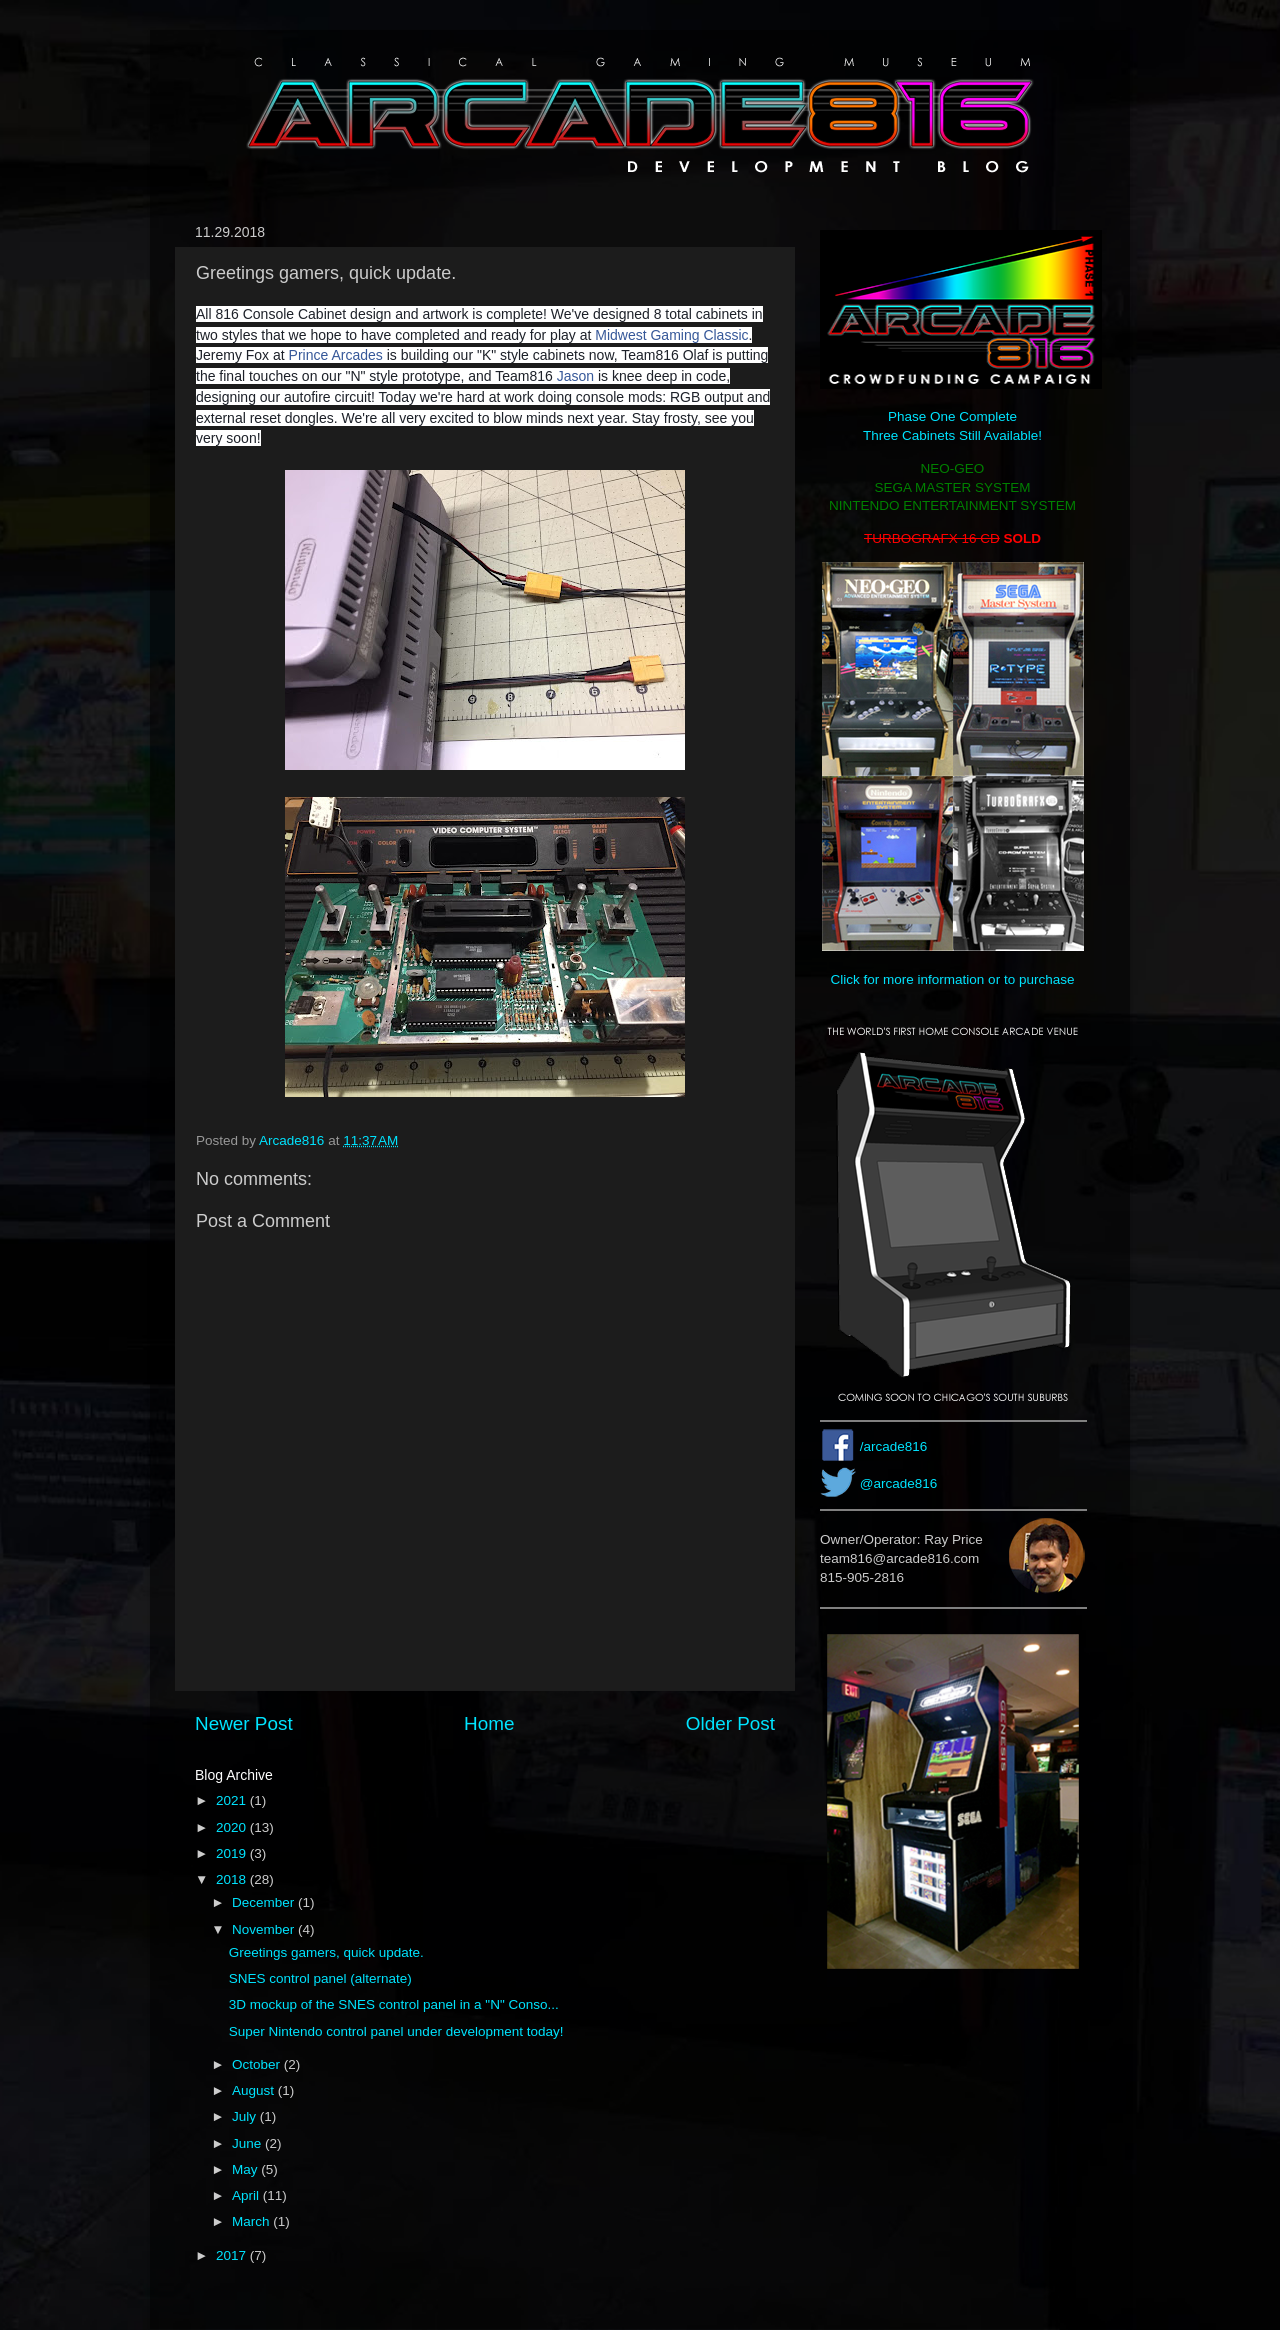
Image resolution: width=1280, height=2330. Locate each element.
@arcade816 (899, 1483)
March (252, 2221)
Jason (575, 376)
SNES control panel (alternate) (320, 1978)
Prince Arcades (336, 355)
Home (489, 1723)
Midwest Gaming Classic (671, 335)
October (258, 2064)
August (255, 2090)
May (246, 2169)
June (248, 2143)
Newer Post (244, 1723)
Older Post (730, 1723)
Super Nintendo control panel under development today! (396, 2031)
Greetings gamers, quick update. (326, 1952)
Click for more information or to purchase (953, 979)
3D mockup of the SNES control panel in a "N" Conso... (394, 2004)
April (247, 2195)
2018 (233, 1879)
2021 (233, 1800)
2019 (233, 1853)
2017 (233, 2255)
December (265, 1902)
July (246, 2116)
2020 (233, 1827)
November (265, 1929)
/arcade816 (894, 1446)
